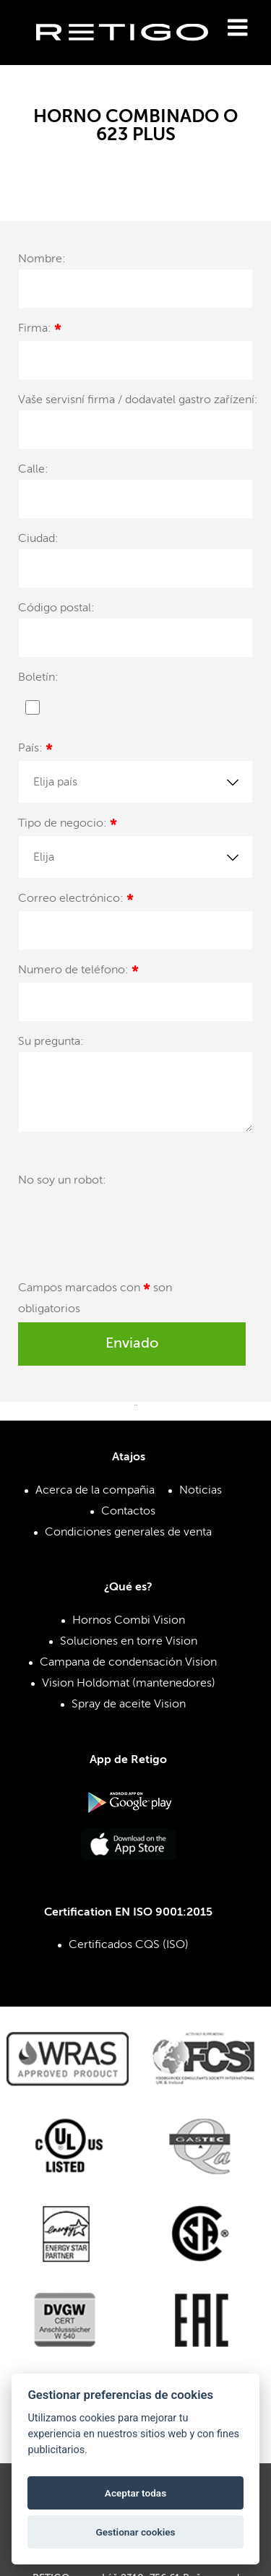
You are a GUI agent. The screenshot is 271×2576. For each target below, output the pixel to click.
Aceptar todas (135, 2493)
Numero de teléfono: (78, 972)
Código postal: (56, 608)
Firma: (39, 330)
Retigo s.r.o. (133, 54)
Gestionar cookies (135, 2532)
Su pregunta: (51, 1042)
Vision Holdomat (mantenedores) (128, 1683)
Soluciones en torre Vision (128, 1641)
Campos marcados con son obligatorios (95, 1299)
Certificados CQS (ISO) (129, 1945)
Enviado (132, 1344)
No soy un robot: (62, 1180)
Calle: (33, 469)
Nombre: (42, 259)
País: (35, 750)
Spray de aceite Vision (129, 1704)
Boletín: (38, 678)
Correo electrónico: (76, 900)
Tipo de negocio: (67, 825)
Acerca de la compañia (95, 1490)
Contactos (128, 1511)
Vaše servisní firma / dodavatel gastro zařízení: (138, 400)
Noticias (200, 1490)
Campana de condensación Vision (128, 1662)
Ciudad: (38, 539)
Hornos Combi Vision (128, 1621)
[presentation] (128, 1225)
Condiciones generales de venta (128, 1532)
